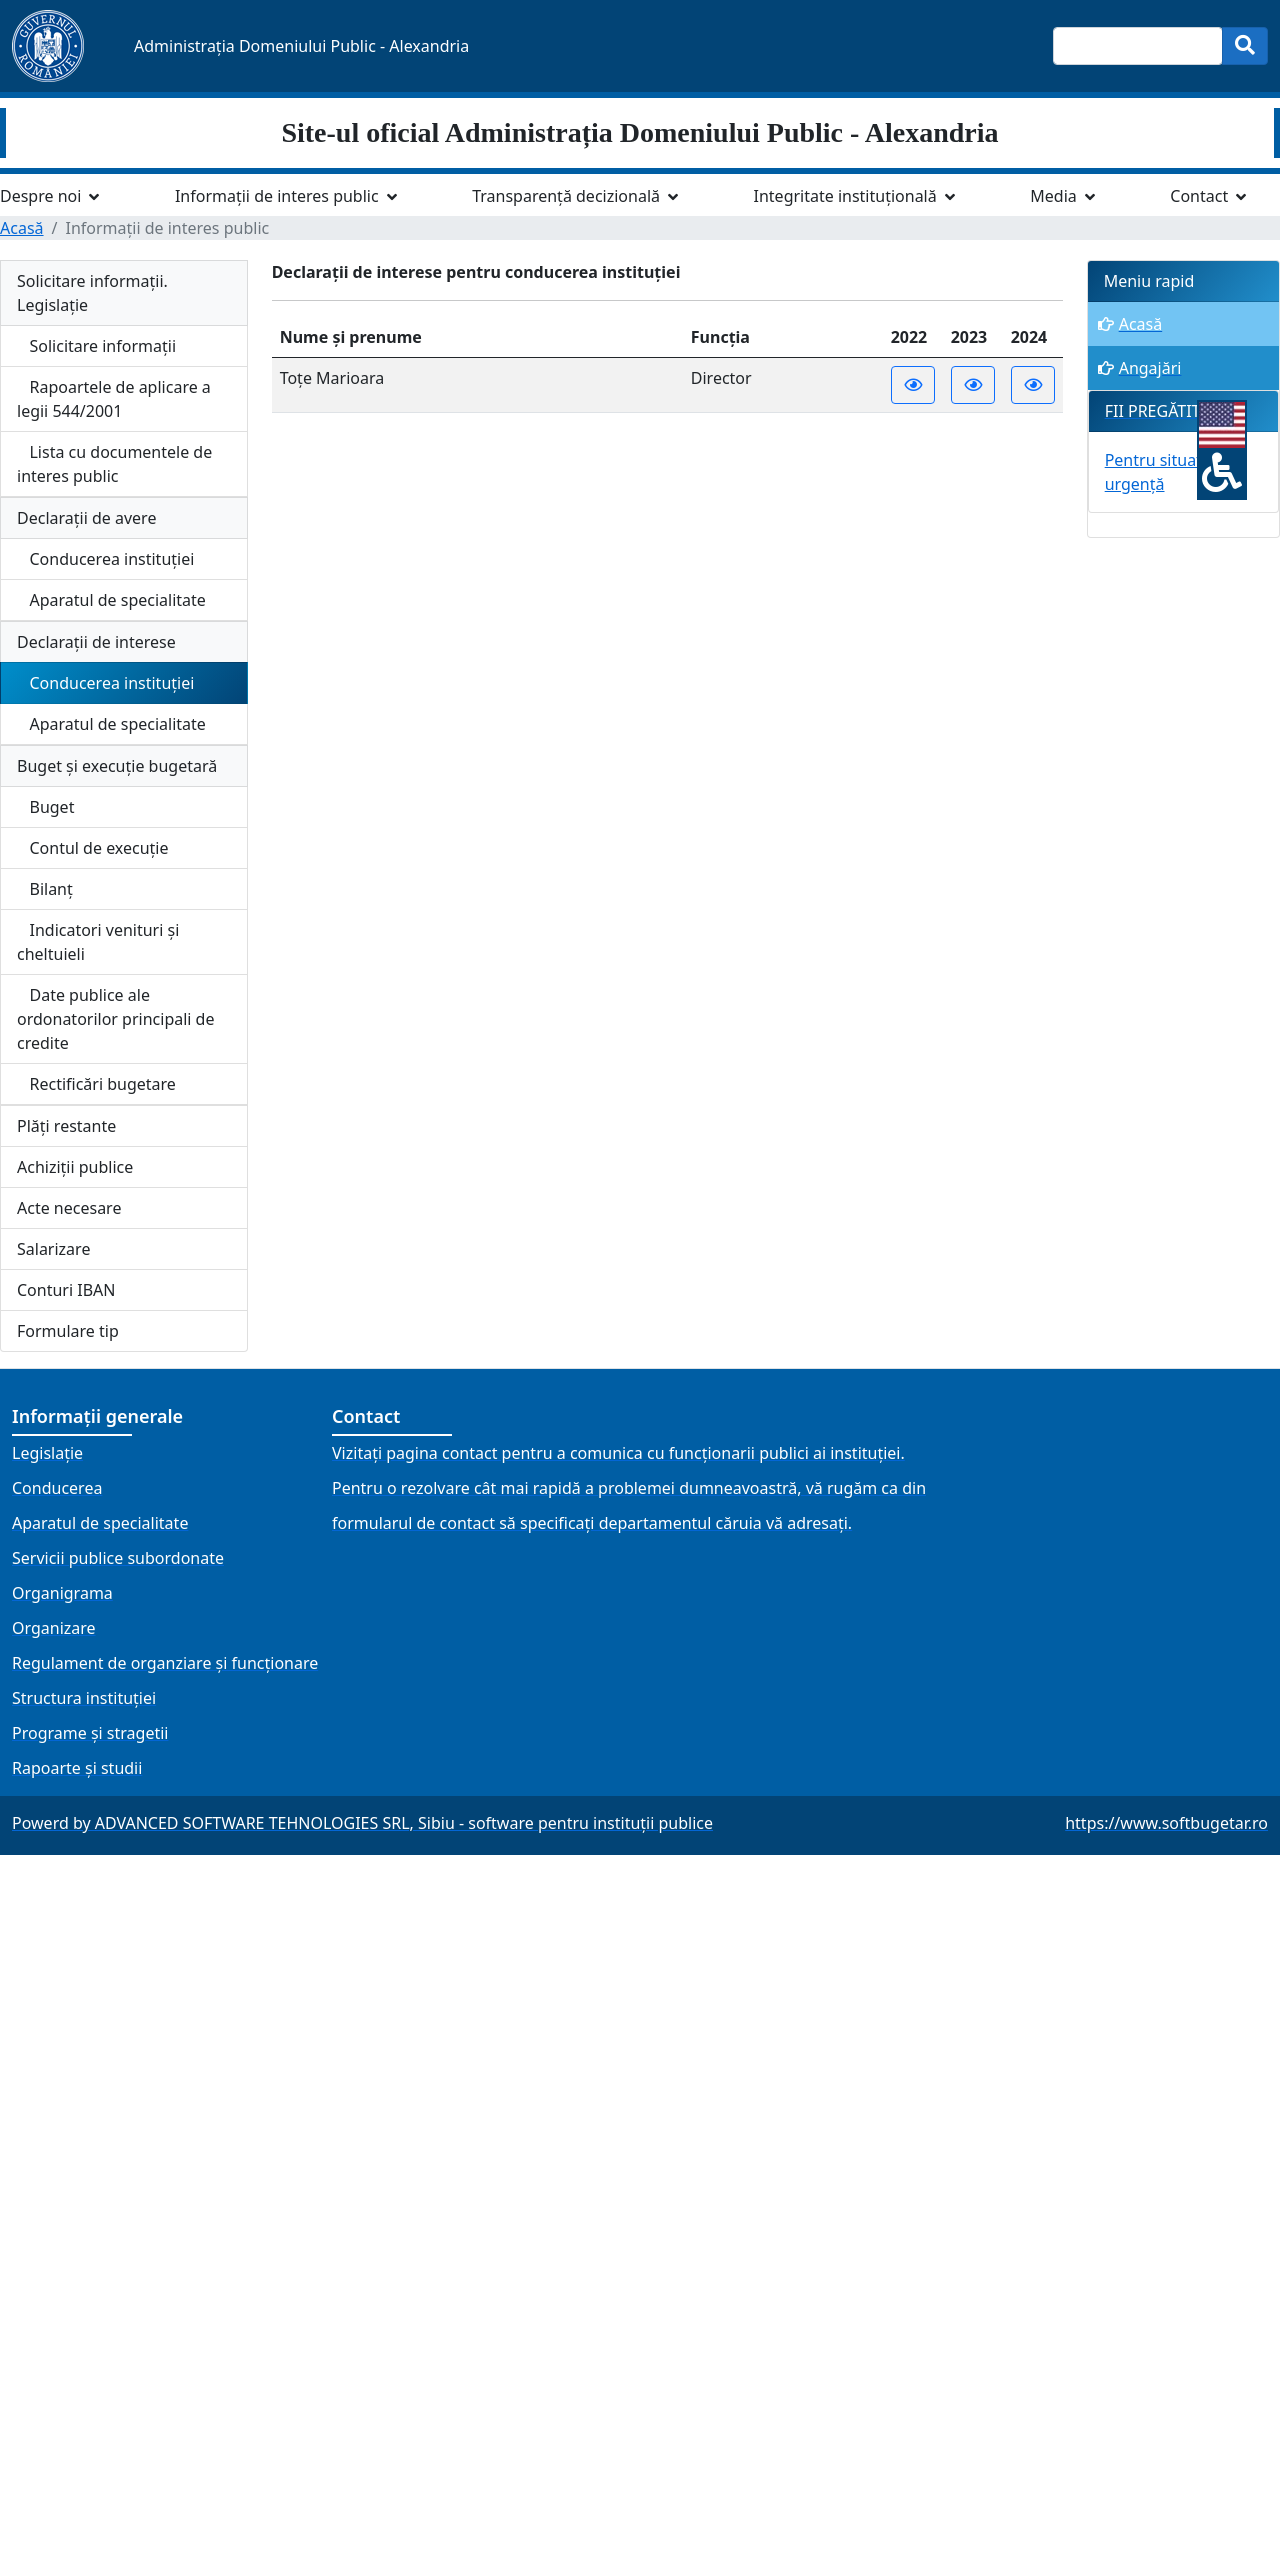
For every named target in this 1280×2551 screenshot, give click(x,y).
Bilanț (45, 889)
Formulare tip (68, 1331)
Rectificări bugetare (96, 1084)
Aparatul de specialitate (111, 600)
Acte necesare (69, 1208)
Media (1053, 196)
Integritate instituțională (845, 196)
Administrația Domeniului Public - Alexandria (301, 46)
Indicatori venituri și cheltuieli (98, 942)
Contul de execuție (93, 848)
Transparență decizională (566, 196)
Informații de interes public (277, 196)
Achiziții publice (75, 1167)
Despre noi (40, 196)
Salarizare (53, 1249)
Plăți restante (66, 1126)
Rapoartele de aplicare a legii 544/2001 (114, 399)
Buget (45, 807)
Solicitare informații (96, 346)
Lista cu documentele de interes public (114, 464)
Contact (1199, 196)
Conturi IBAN (66, 1290)
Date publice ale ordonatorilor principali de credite (116, 1019)
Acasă (22, 228)
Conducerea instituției (105, 559)
